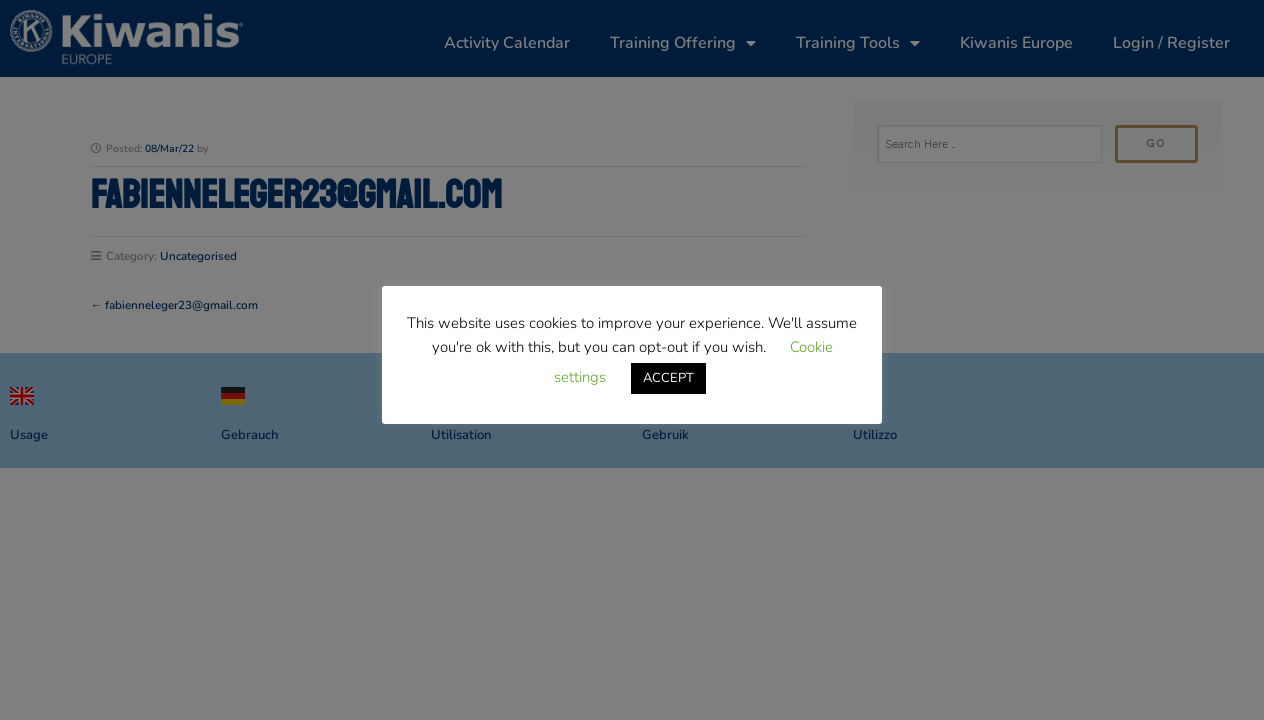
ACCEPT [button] (668, 378)
